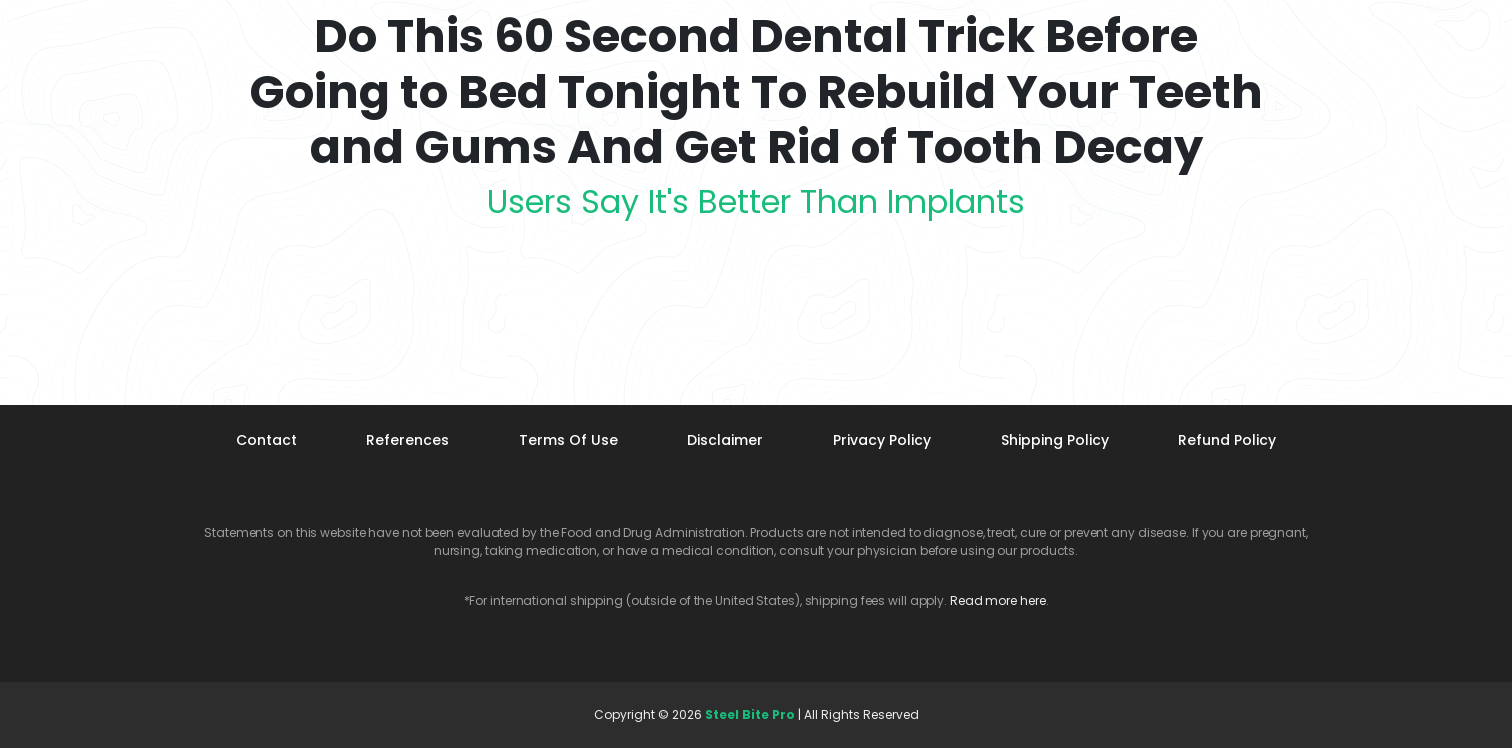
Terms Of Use (568, 440)
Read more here (998, 600)
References (407, 440)
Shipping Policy (1055, 440)
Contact (266, 440)
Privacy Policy (882, 440)
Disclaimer (725, 440)
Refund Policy (1227, 440)
